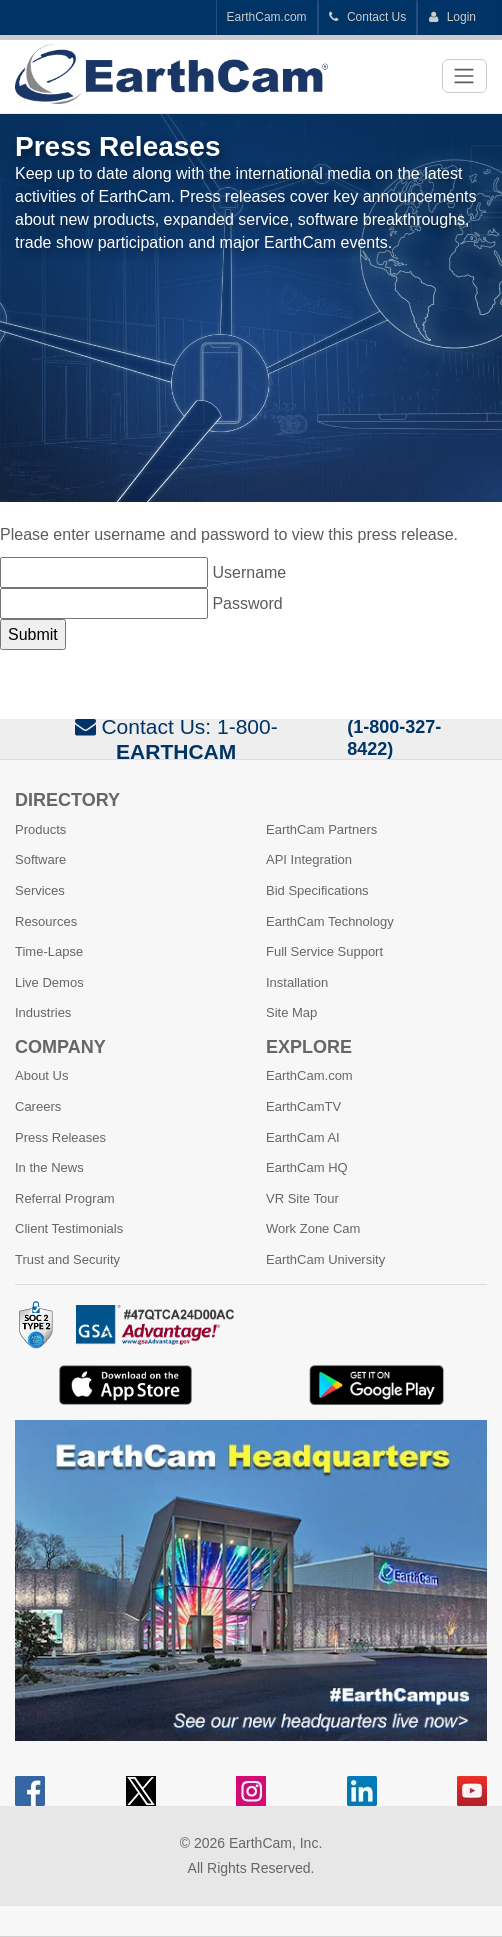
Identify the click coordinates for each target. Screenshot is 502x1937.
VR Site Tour (302, 1198)
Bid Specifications (317, 890)
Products (40, 829)
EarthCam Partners (321, 829)
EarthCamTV (303, 1106)
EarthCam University (325, 1259)
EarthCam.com (267, 17)
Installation (297, 982)
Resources (46, 921)
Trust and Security (67, 1259)
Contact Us (368, 17)
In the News (49, 1167)
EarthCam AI (303, 1137)
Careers (38, 1106)
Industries (43, 1012)
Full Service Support (324, 951)
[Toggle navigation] (464, 76)
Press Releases (60, 1137)
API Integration (309, 859)
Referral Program (65, 1198)
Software (40, 859)
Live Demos (49, 982)
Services (40, 890)
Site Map (291, 1012)
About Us (41, 1075)
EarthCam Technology (330, 921)
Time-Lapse (49, 951)
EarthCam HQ (307, 1167)
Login (452, 17)
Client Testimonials (69, 1228)
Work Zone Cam (313, 1228)
